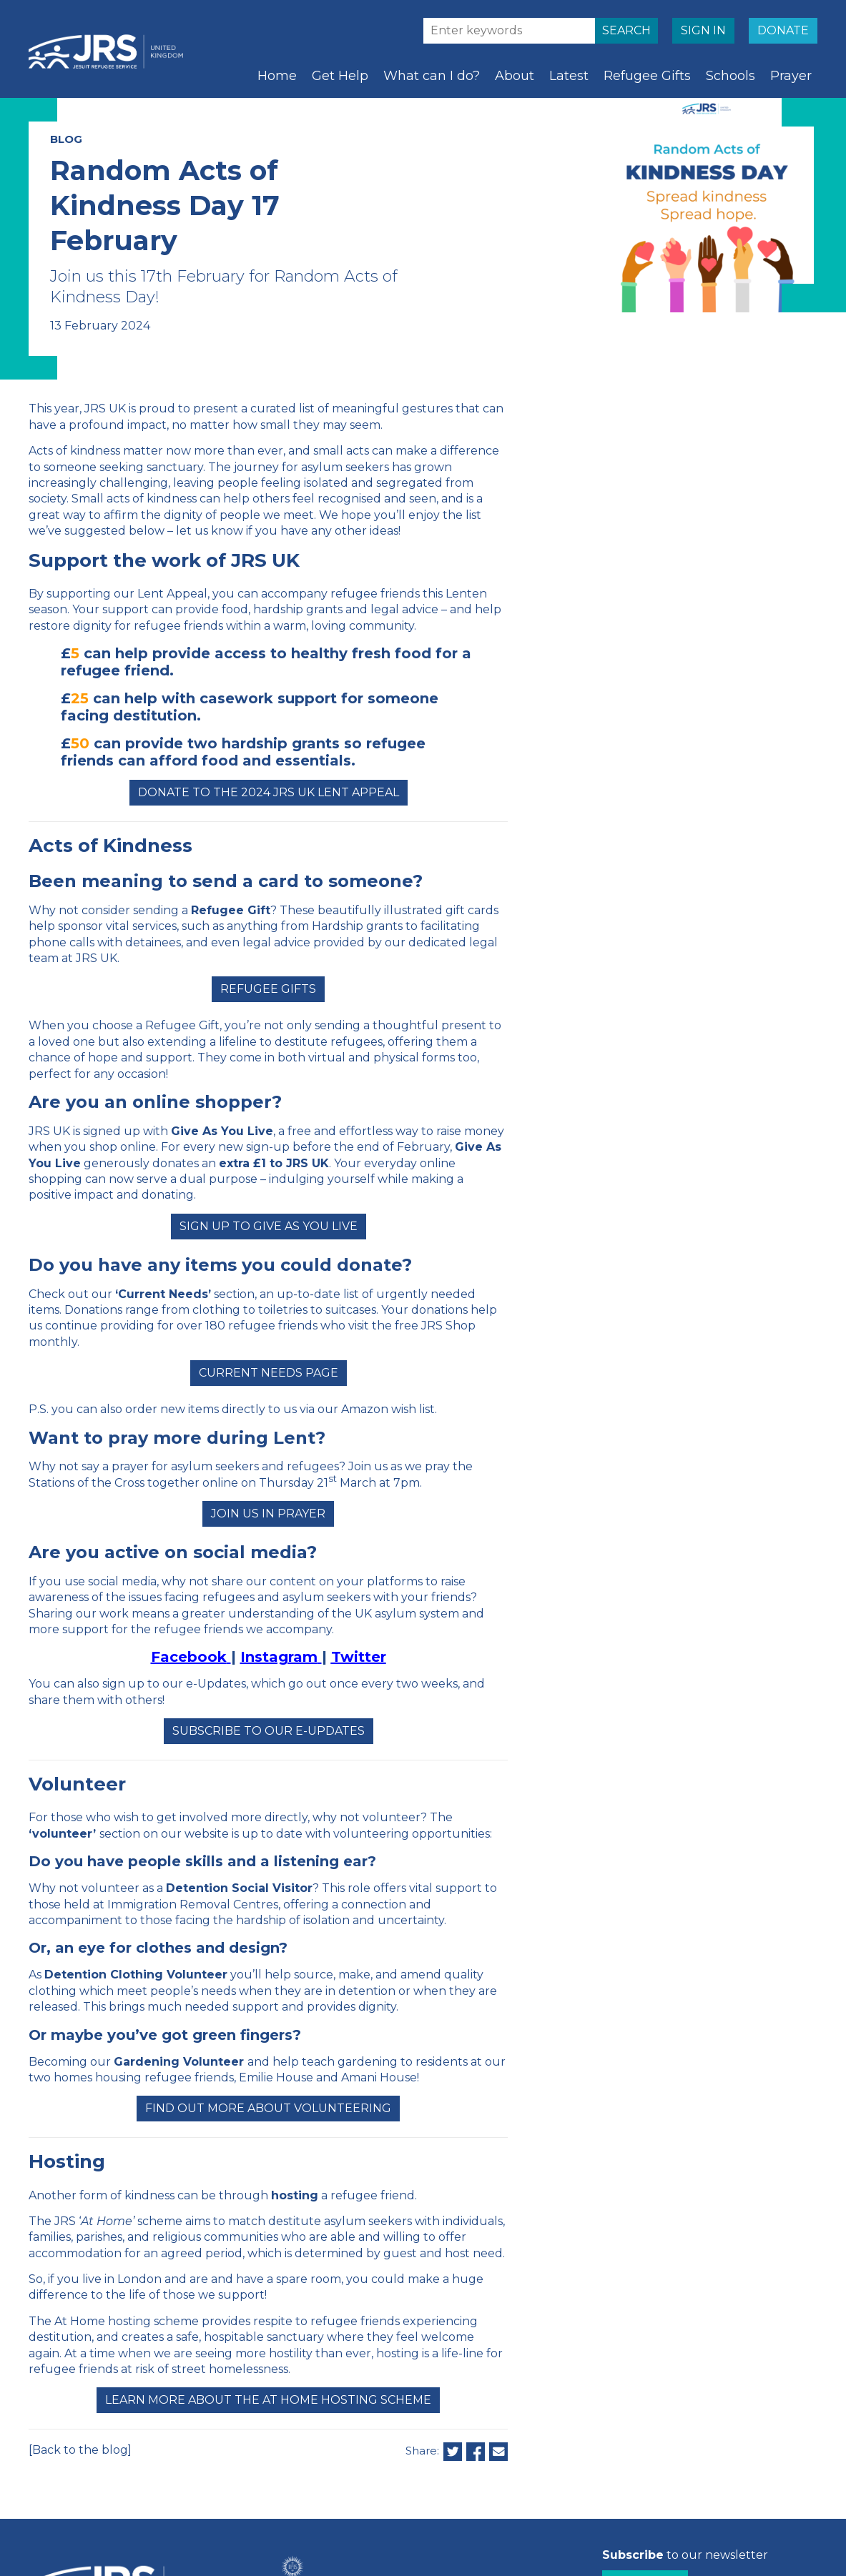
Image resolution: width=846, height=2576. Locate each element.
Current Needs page (268, 1372)
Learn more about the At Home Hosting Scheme (268, 2400)
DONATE (783, 30)
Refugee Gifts (647, 76)
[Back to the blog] (80, 2450)
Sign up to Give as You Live (268, 1226)
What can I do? (431, 76)
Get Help (340, 76)
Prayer (791, 76)
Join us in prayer (268, 1513)
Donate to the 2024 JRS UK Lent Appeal (268, 792)
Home (277, 76)
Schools (730, 76)
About (514, 76)
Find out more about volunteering (268, 2108)
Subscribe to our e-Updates (268, 1731)
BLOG (66, 139)
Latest (569, 76)
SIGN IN (703, 30)
